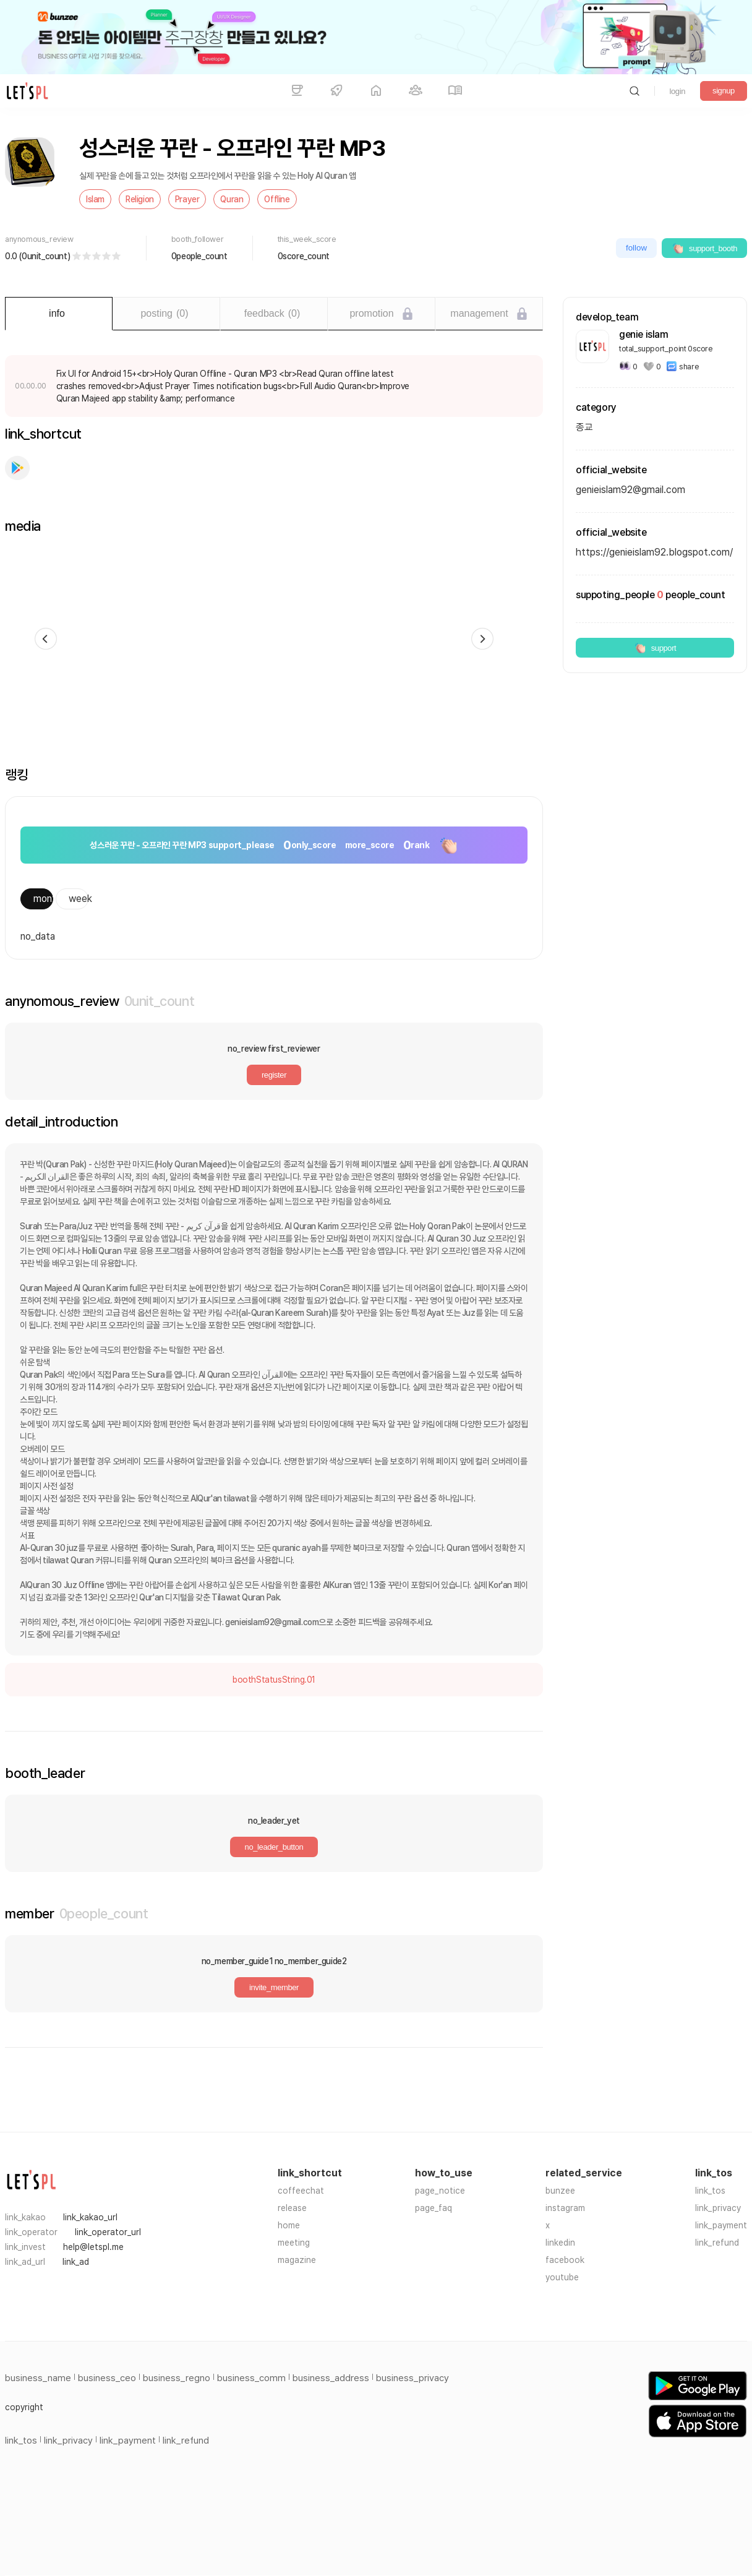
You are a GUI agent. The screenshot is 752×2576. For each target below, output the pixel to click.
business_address (331, 2378)
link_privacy (718, 2208)
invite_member (274, 1987)
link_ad (75, 2262)
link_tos (710, 2191)
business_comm (251, 2378)
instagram (565, 2208)
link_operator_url (108, 2232)
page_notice (440, 2191)
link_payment (721, 2225)
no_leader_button (274, 1847)
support (655, 648)
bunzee (560, 2191)
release (292, 2208)
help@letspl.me (93, 2247)
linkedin (560, 2243)
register (274, 1075)
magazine (297, 2260)
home (289, 2225)
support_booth (704, 248)
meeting (294, 2243)
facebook (564, 2260)
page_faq (433, 2208)
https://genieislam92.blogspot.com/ (654, 552)
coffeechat (301, 2191)
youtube (562, 2277)
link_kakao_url (90, 2217)
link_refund (717, 2243)
